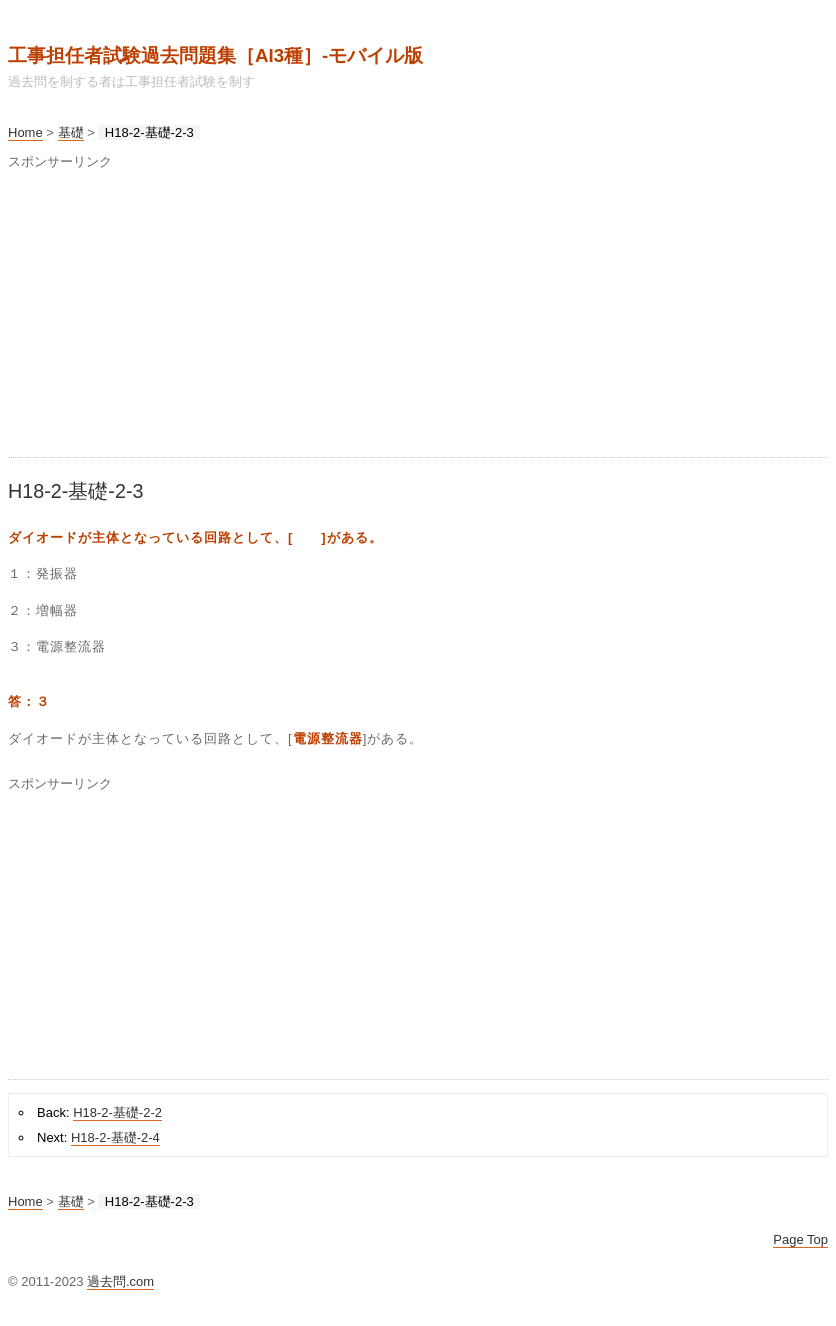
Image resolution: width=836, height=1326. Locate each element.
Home (25, 132)
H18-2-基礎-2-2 (117, 1112)
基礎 (71, 132)
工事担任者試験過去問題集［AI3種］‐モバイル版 (215, 55)
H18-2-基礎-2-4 (115, 1137)
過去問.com (120, 1281)
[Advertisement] (418, 317)
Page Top (800, 1239)
